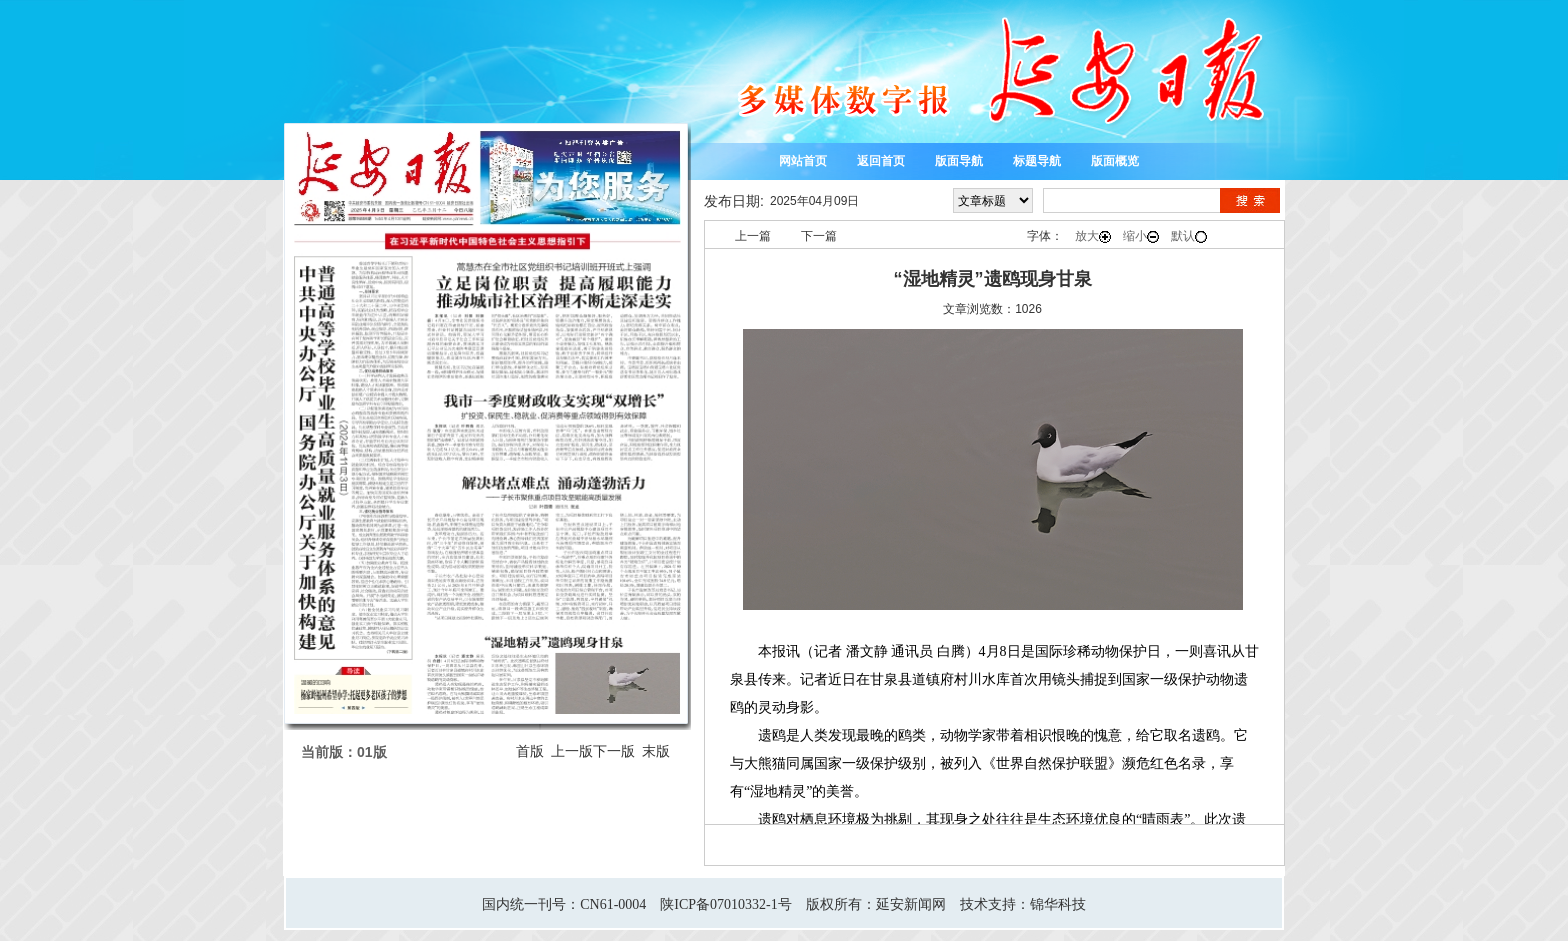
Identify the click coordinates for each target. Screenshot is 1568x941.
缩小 (1141, 236)
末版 (656, 751)
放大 (1093, 236)
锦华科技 (1058, 904)
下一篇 (819, 236)
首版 (530, 751)
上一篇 (753, 236)
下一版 (614, 751)
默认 (1189, 236)
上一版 (572, 751)
